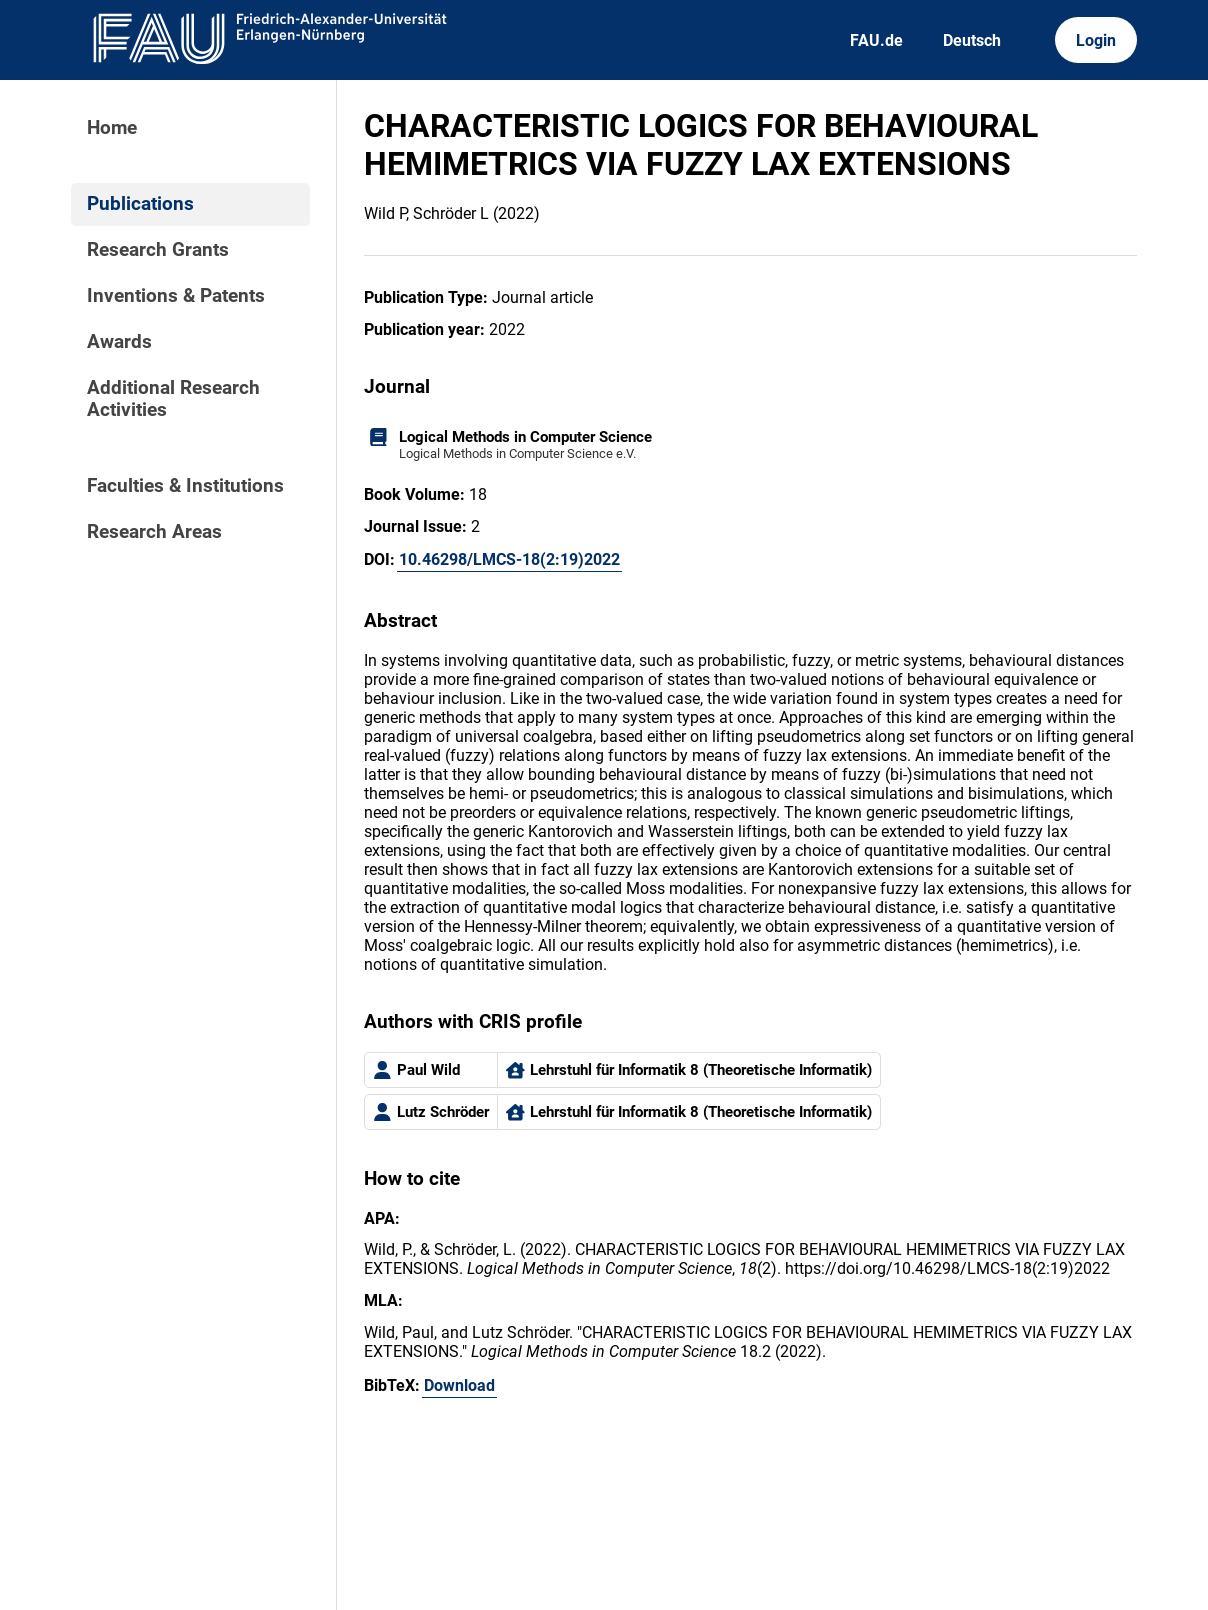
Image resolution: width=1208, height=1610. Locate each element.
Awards (119, 342)
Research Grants (158, 250)
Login (1096, 40)
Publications (140, 204)
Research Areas (154, 532)
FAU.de (876, 40)
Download (459, 1385)
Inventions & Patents (176, 296)
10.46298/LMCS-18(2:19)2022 (509, 559)
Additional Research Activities (173, 399)
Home (112, 128)
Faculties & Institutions (185, 486)
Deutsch (972, 40)
